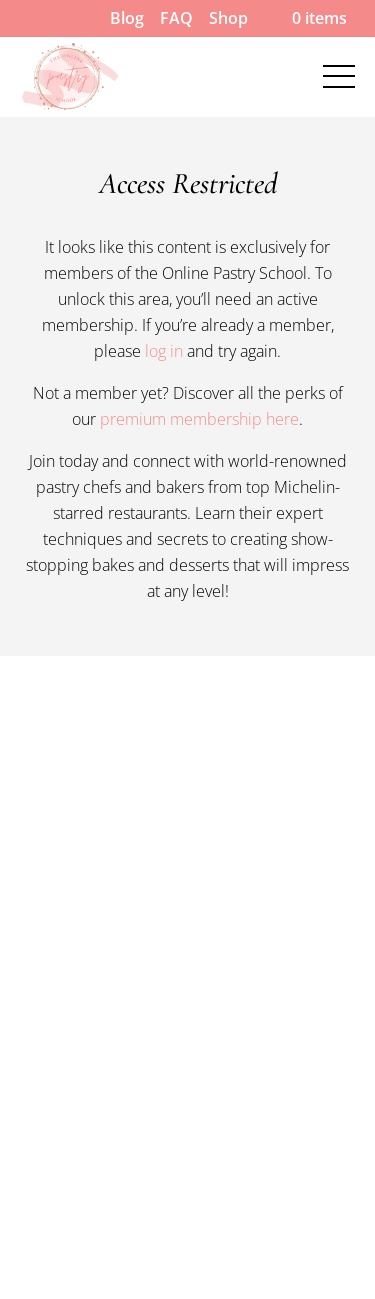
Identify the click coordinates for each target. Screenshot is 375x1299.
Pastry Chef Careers (94, 939)
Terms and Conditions (103, 1097)
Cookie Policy (69, 1044)
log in (164, 351)
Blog (127, 18)
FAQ (176, 18)
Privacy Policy (71, 1150)
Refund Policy (71, 992)
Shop (228, 18)
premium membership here (199, 419)
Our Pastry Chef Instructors (125, 60)
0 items (305, 18)
